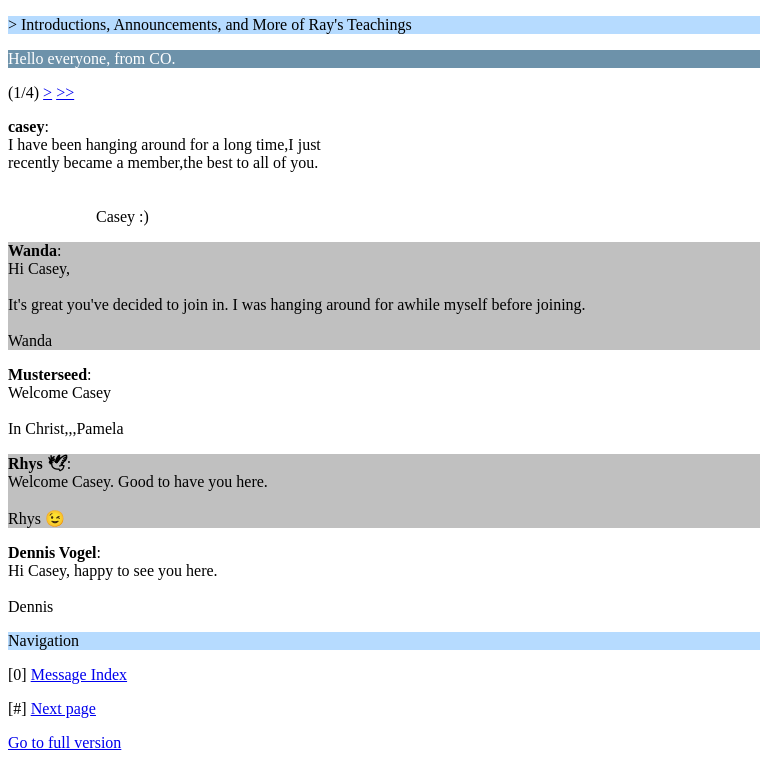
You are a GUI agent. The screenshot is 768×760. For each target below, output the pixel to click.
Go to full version (64, 742)
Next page (63, 708)
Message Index (79, 674)
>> (65, 92)
